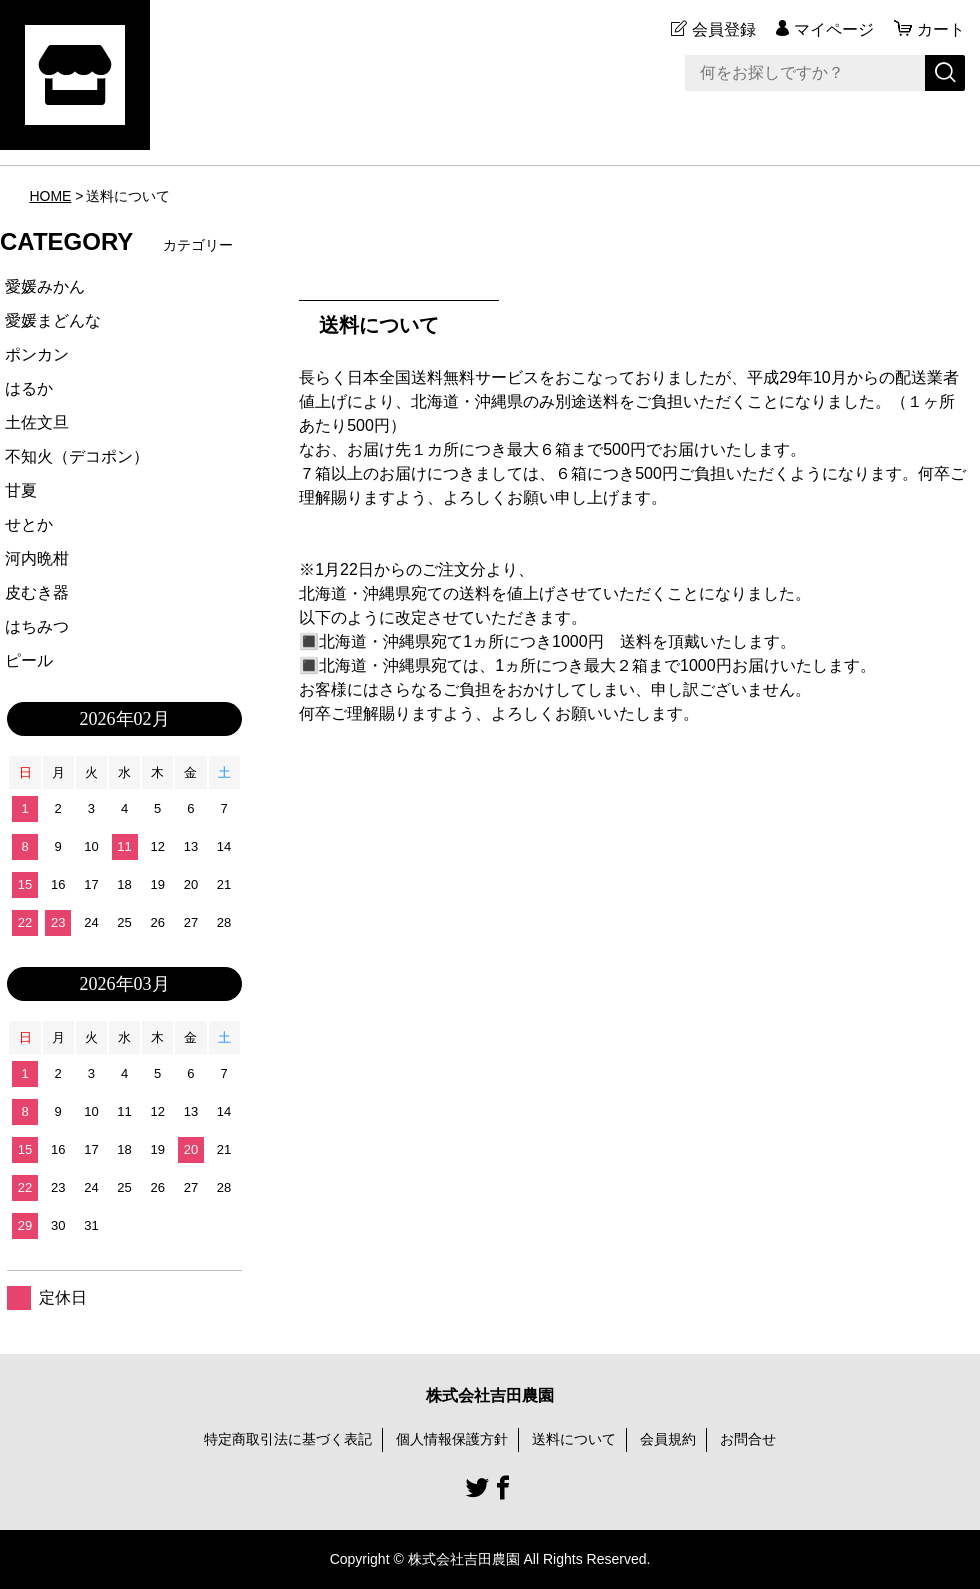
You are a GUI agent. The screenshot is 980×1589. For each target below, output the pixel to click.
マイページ (834, 29)
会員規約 (668, 1439)
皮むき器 (37, 592)
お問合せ (748, 1439)
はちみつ (37, 626)
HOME (50, 196)
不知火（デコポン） (77, 456)
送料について (574, 1439)
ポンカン (37, 354)
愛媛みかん (45, 286)
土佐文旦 (37, 422)
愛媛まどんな (53, 320)
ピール (29, 660)
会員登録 (724, 29)
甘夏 (21, 490)
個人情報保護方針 (452, 1439)
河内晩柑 (37, 558)
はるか (29, 388)
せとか (29, 524)
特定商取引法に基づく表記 (288, 1439)
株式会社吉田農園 (490, 1395)
